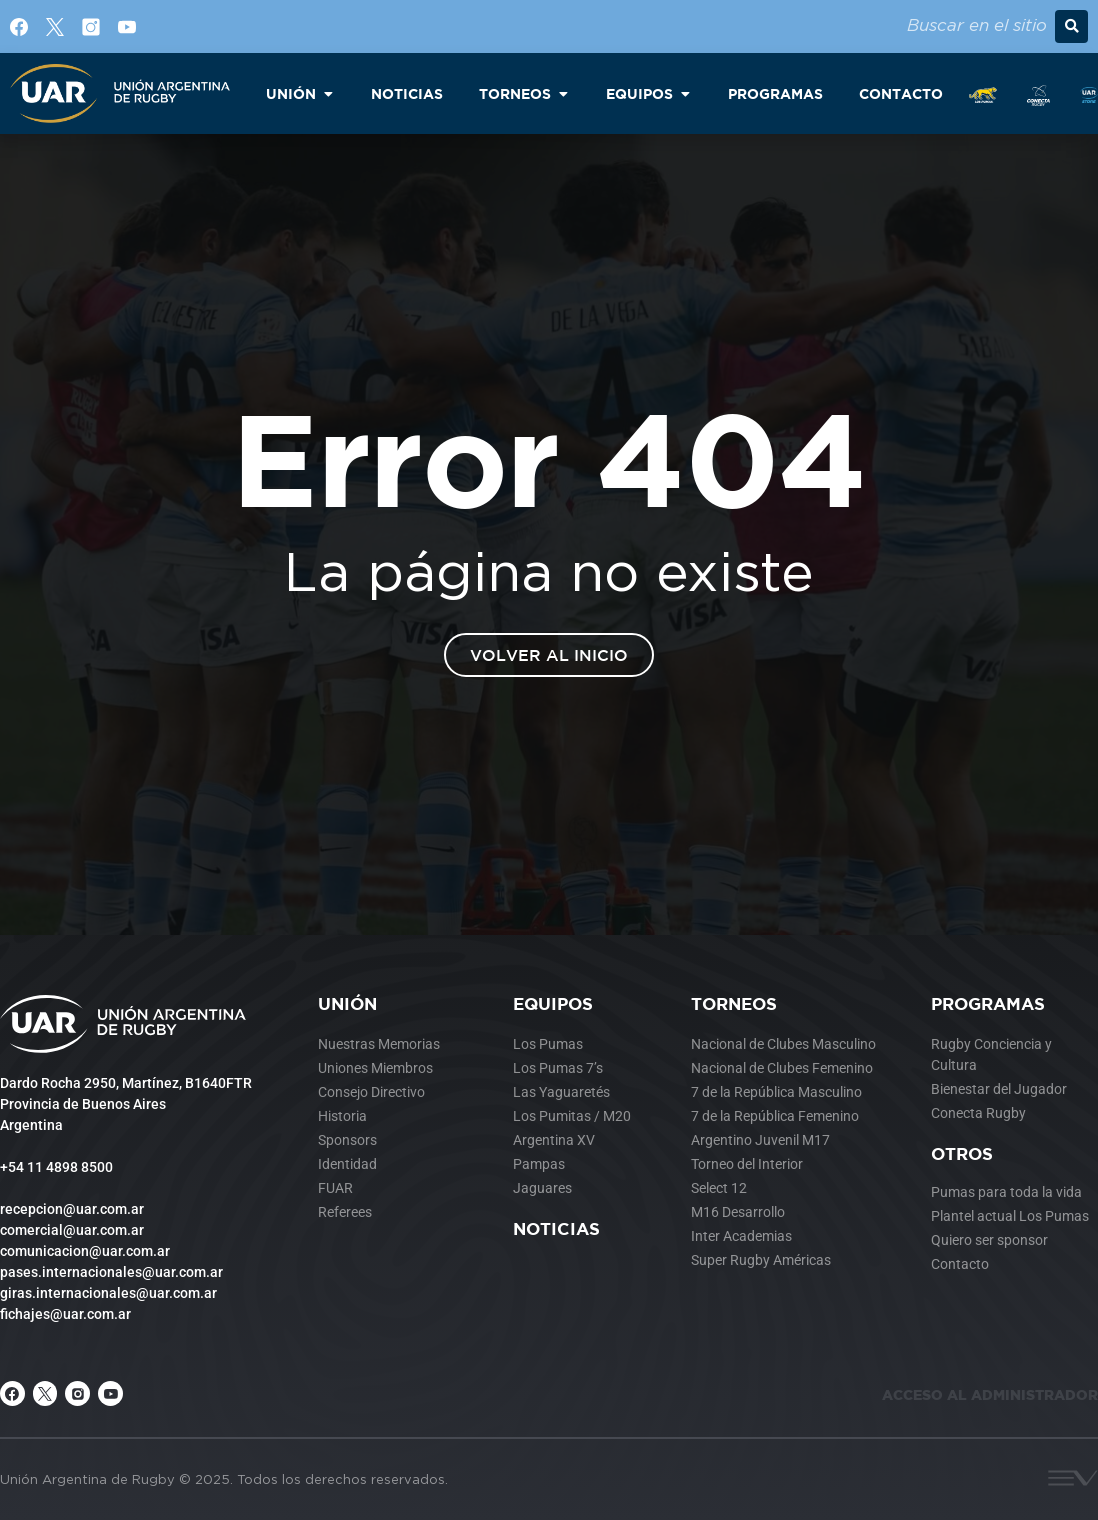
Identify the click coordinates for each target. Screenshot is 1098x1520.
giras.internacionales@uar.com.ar (108, 1293)
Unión (347, 1003)
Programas (988, 1003)
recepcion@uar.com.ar (72, 1209)
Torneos (734, 1003)
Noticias (556, 1228)
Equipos (553, 1003)
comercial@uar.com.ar (72, 1230)
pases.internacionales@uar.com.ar (111, 1272)
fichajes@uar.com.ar (65, 1314)
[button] (1071, 26)
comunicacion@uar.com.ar (85, 1251)
